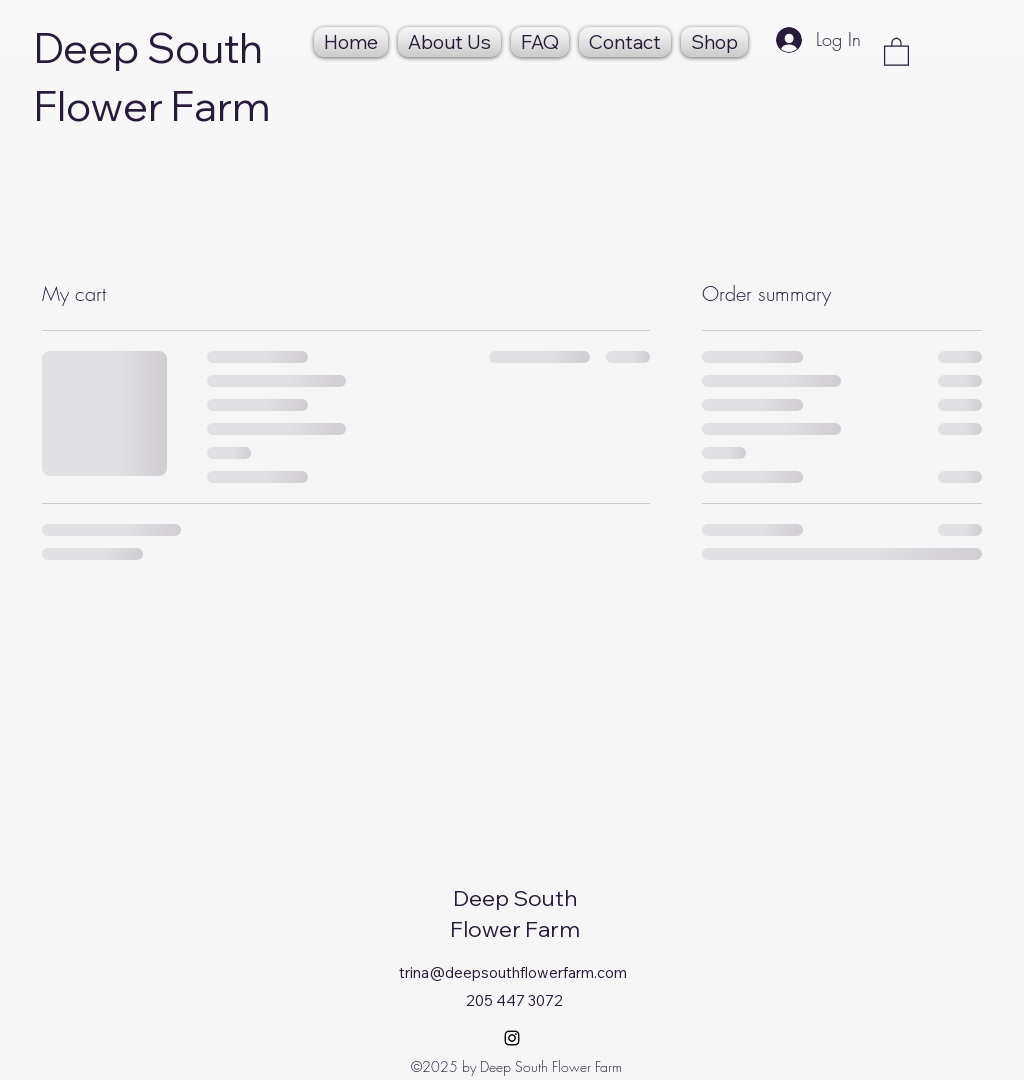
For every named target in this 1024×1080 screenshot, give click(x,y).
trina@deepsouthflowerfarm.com (513, 972)
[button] (896, 51)
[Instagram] (512, 1038)
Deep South (148, 47)
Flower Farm (152, 105)
